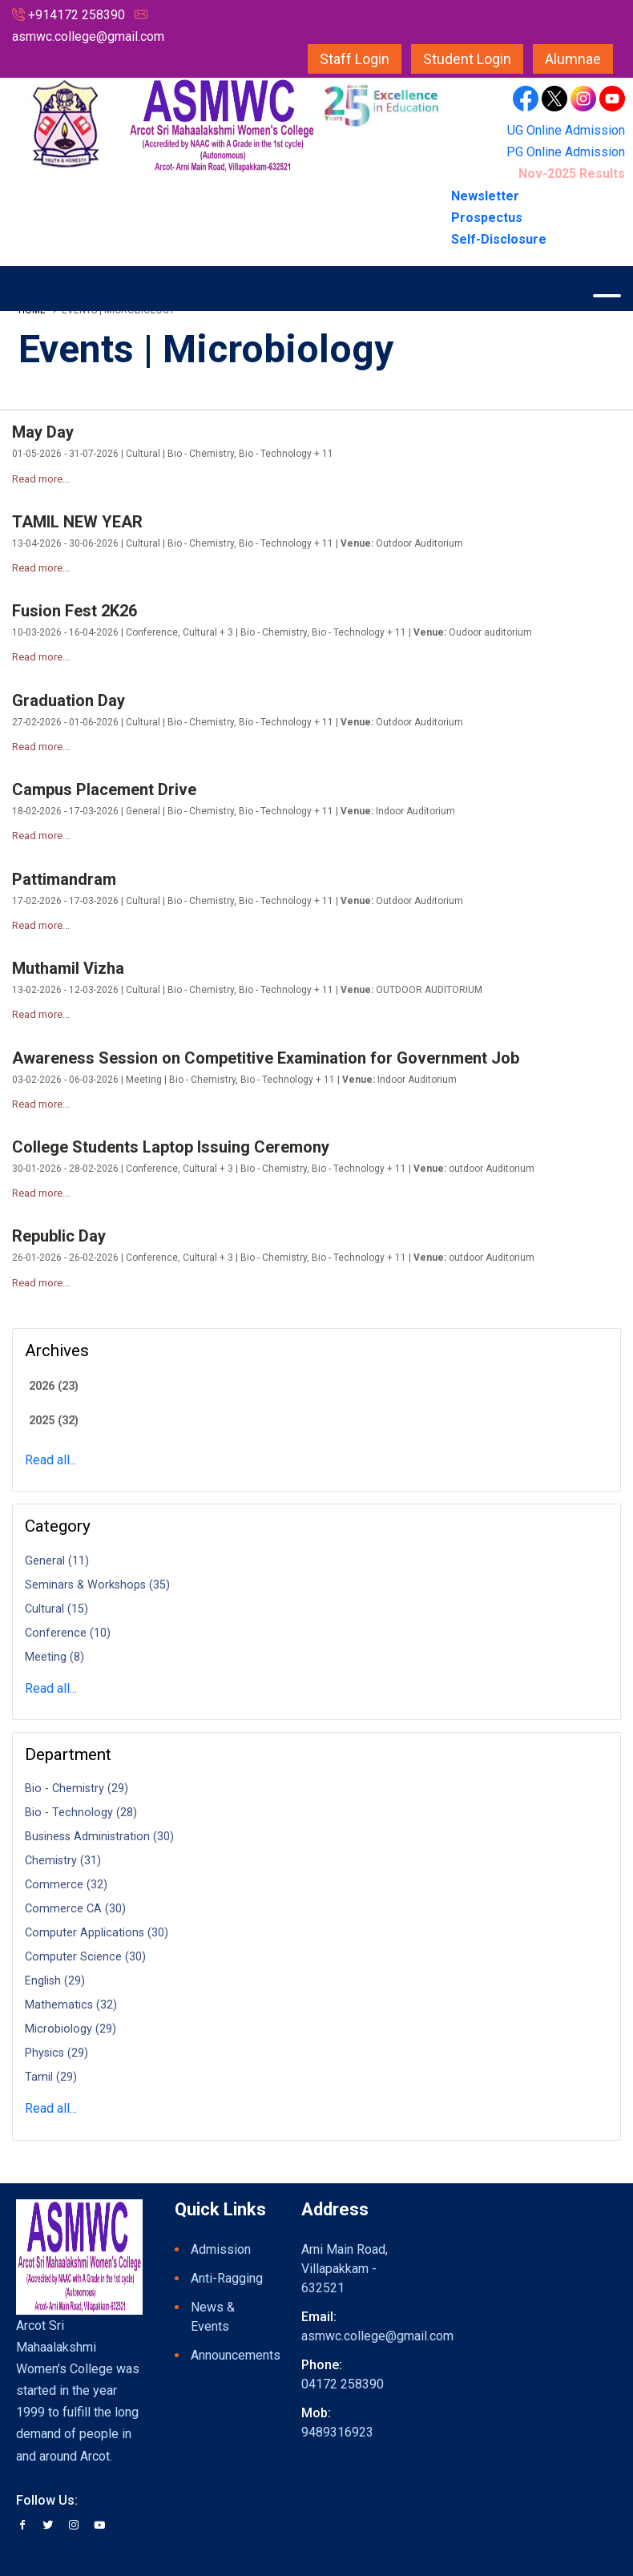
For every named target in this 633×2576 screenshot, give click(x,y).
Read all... (51, 1460)
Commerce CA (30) (75, 1909)
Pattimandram (64, 879)
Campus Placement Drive (104, 789)
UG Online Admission (566, 130)
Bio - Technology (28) (81, 1812)
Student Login (467, 58)
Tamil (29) (51, 2077)
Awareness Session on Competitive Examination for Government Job (265, 1058)
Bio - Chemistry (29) (76, 1788)
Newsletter (486, 196)
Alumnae (573, 58)
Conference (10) (68, 1633)
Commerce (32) (66, 1885)
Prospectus (486, 217)
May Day (43, 432)
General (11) (57, 1561)
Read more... (41, 479)
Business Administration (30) (99, 1836)
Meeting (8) (54, 1657)
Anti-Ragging (227, 2278)
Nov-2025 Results (571, 173)
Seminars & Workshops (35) (97, 1585)
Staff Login (354, 58)
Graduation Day (68, 700)
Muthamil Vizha (68, 968)
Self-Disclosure (498, 239)
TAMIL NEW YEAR (77, 521)
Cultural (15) (56, 1609)
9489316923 (337, 2432)
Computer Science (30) (85, 1957)
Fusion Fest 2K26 (74, 610)
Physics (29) (56, 2053)
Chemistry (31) (63, 1860)
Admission (221, 2249)
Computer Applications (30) (96, 1933)
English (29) (55, 1981)
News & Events (213, 2316)
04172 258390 (342, 2384)
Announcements (230, 2355)
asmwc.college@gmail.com (88, 36)
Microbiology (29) (70, 2029)
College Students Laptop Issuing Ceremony (170, 1147)
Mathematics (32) (71, 2005)
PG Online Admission (565, 151)
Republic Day (59, 1236)
